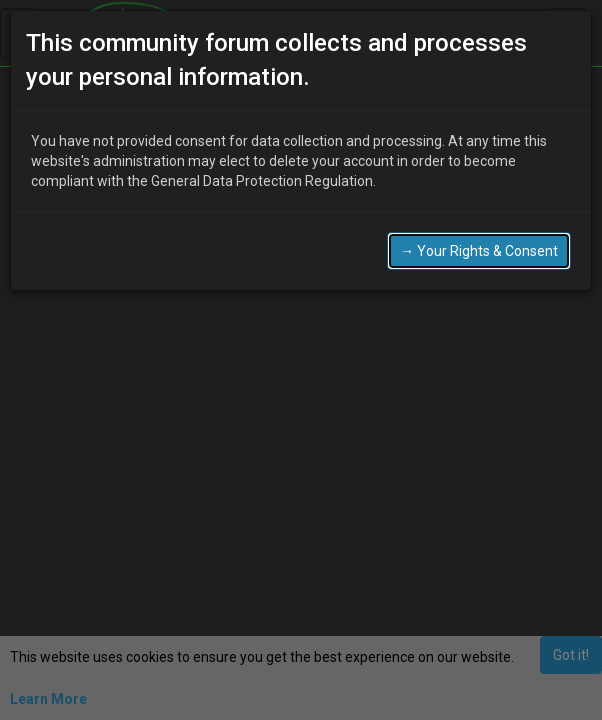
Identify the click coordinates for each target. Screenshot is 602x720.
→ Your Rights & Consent (479, 251)
